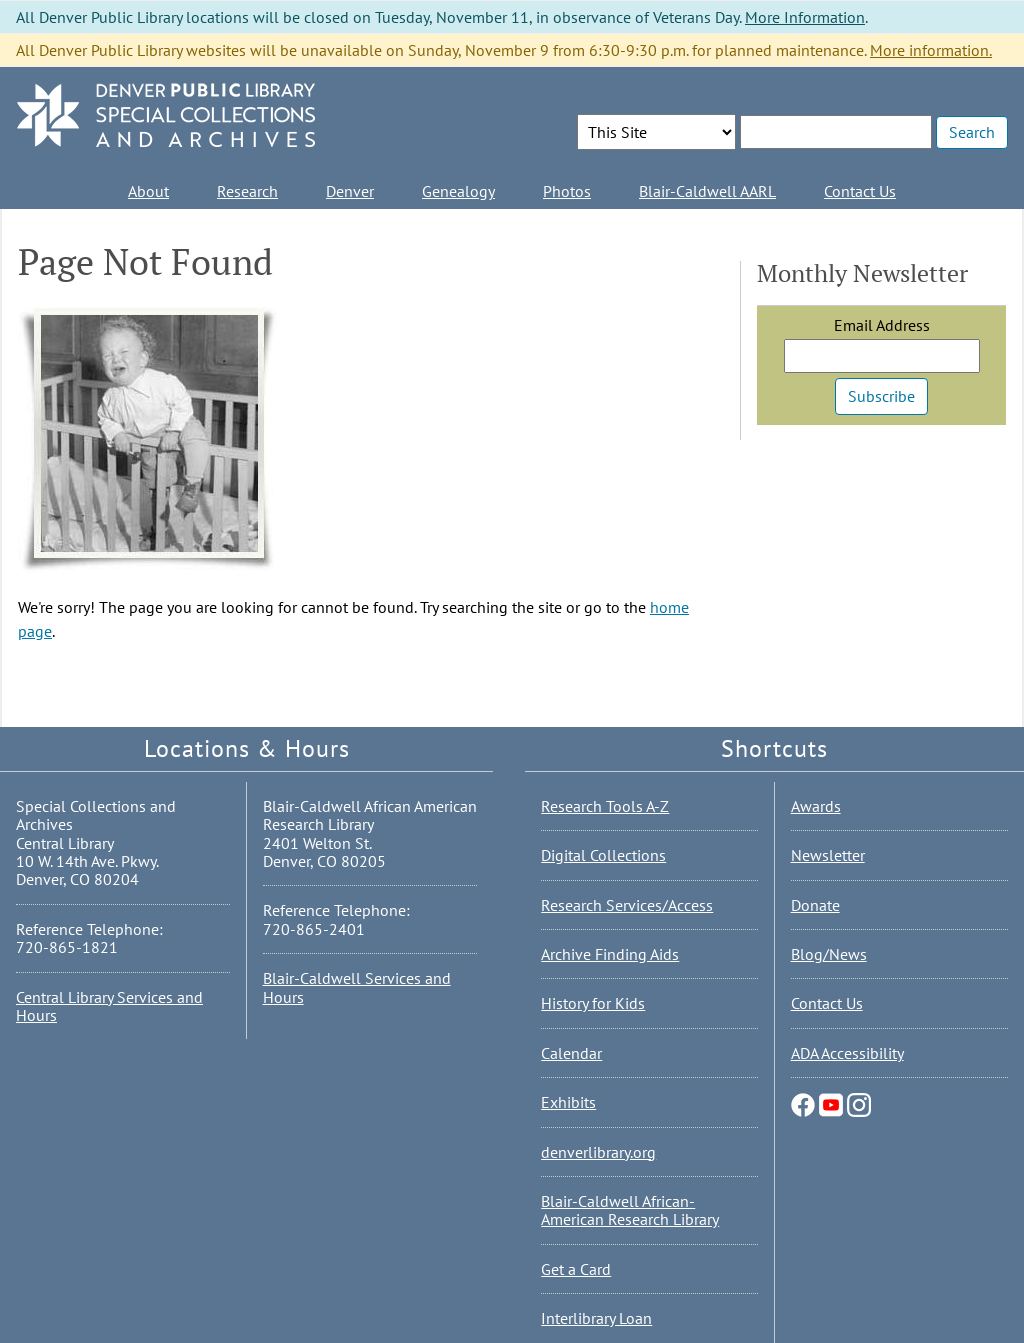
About (148, 191)
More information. (931, 50)
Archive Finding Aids (610, 954)
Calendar (571, 1053)
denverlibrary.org (598, 1152)
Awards (816, 806)
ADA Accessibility (847, 1053)
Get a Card (576, 1269)
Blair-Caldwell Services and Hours (357, 987)
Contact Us (860, 191)
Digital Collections (603, 855)
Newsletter (828, 855)
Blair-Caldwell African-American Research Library (630, 1210)
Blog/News (829, 954)
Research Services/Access (627, 905)
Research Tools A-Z (605, 806)
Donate (815, 905)
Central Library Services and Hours (109, 1006)
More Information (805, 17)
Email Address (882, 325)
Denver (350, 191)
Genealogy (458, 191)
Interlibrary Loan (596, 1318)
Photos (567, 191)
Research (247, 191)
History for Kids (593, 1003)
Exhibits (568, 1102)
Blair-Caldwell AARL (707, 191)
